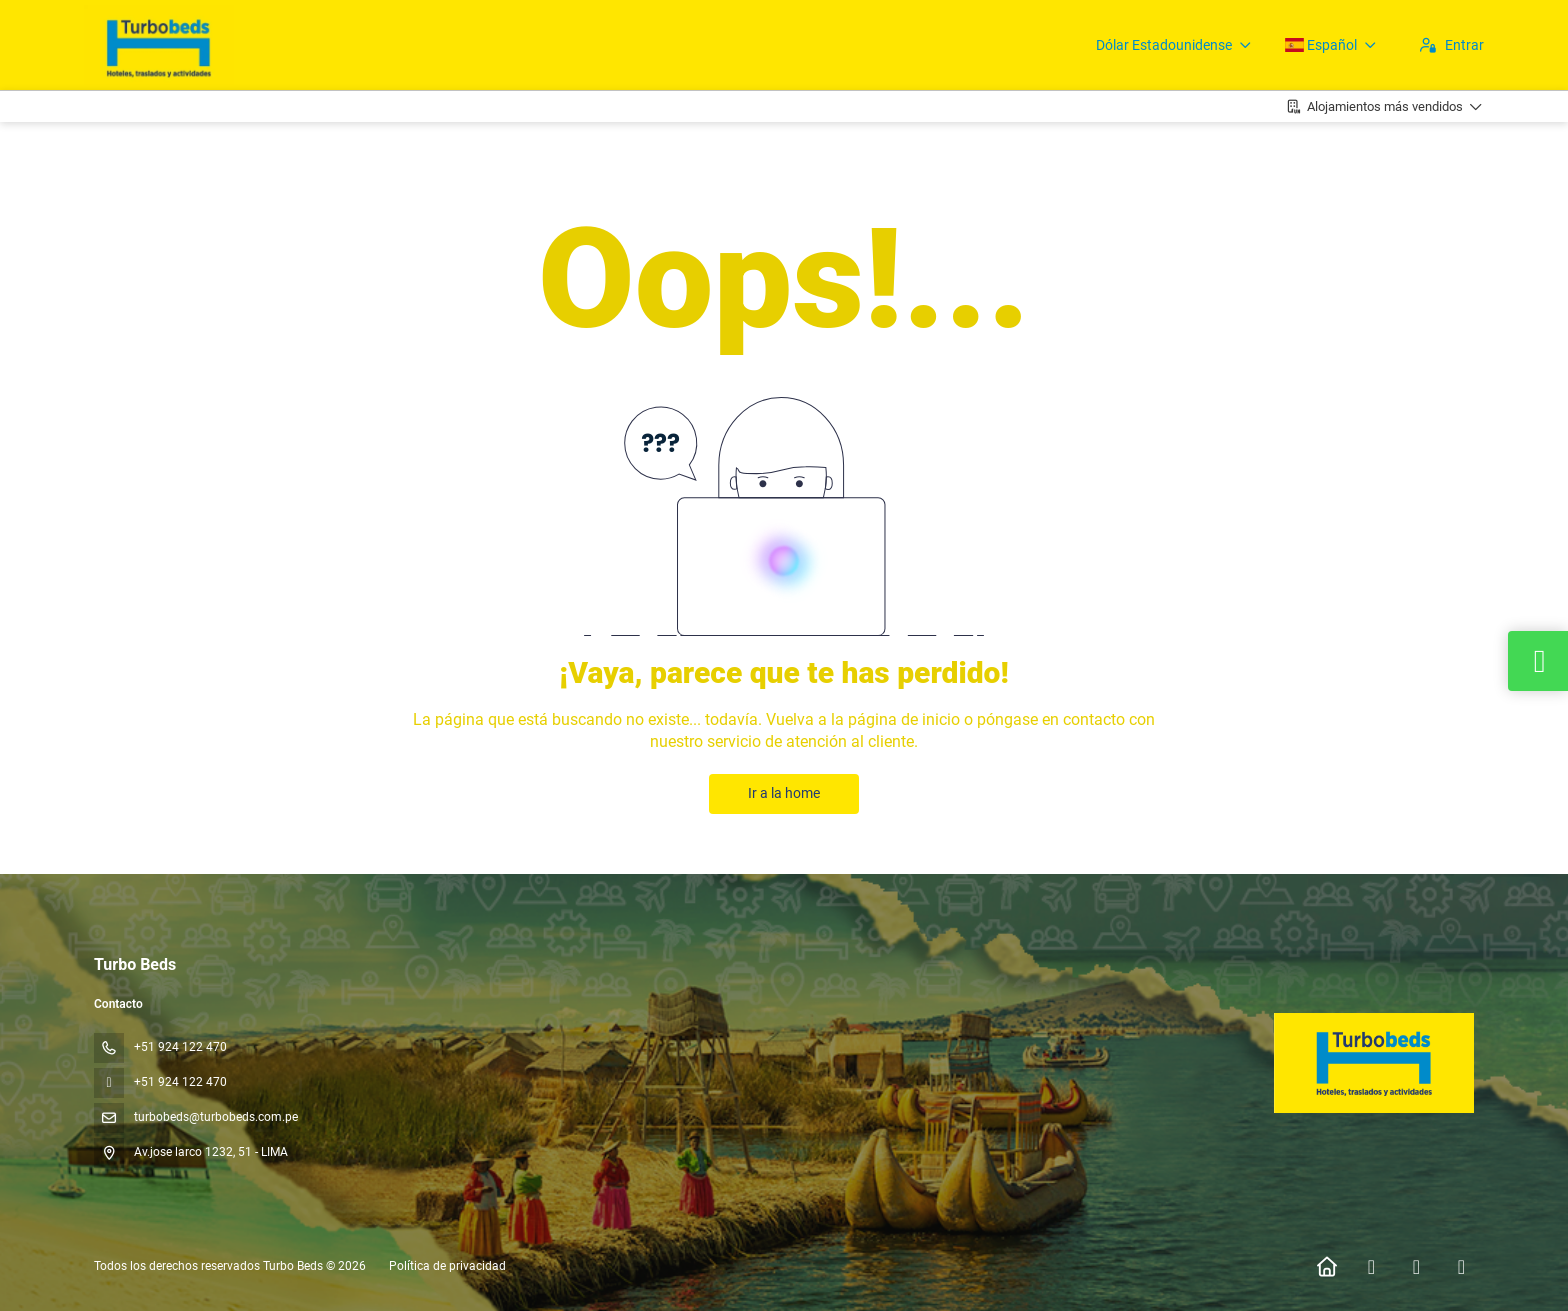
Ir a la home (784, 793)
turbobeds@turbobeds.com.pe (216, 1117)
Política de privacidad (447, 1266)
